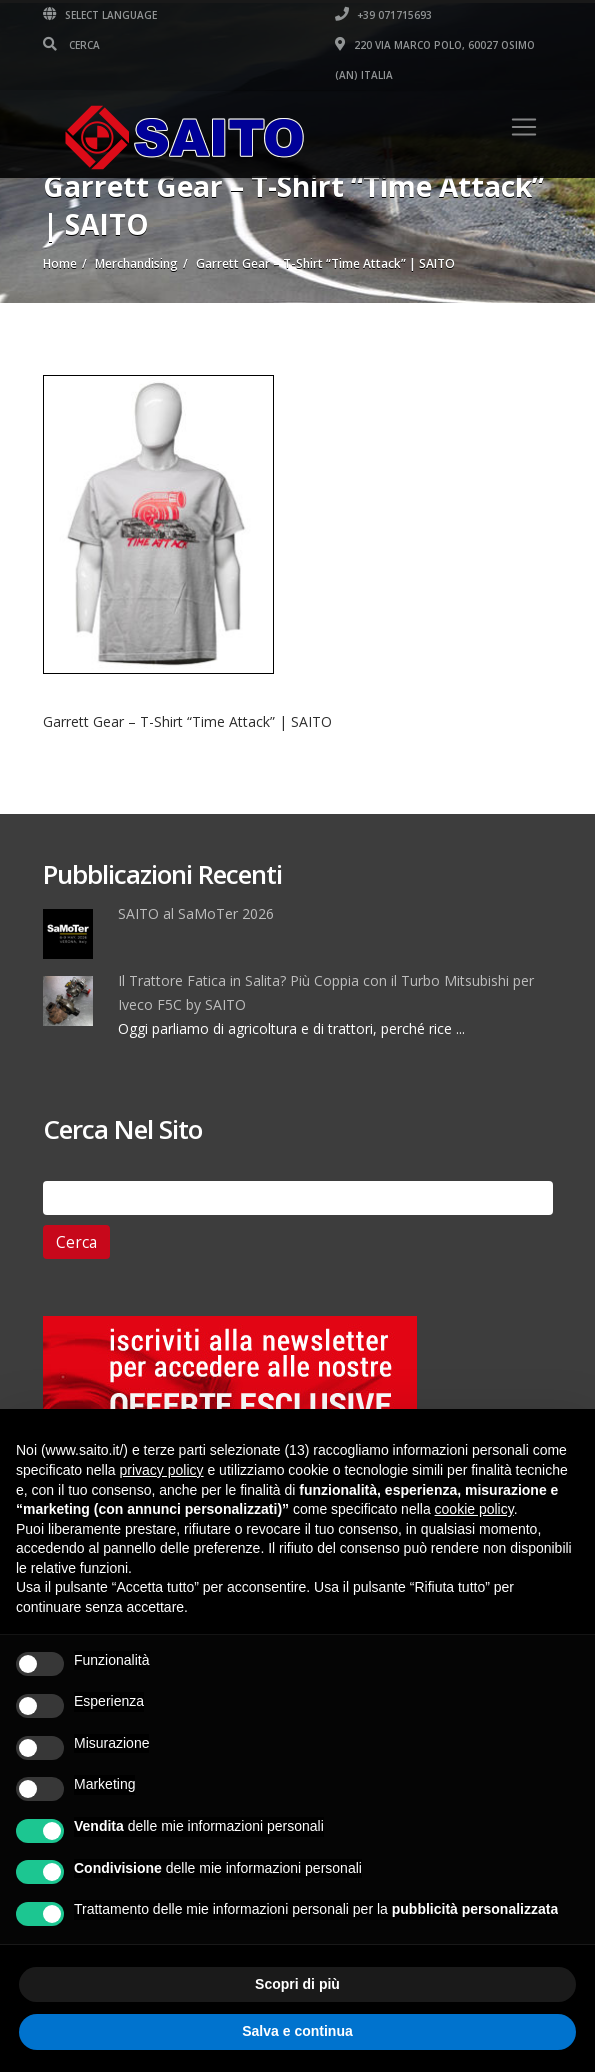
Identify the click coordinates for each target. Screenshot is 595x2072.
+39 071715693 (383, 15)
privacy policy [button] (162, 1470)
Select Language (100, 15)
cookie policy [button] (474, 1509)
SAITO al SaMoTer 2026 (196, 913)
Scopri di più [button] (297, 1984)
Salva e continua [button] (297, 2031)
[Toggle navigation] (524, 127)
